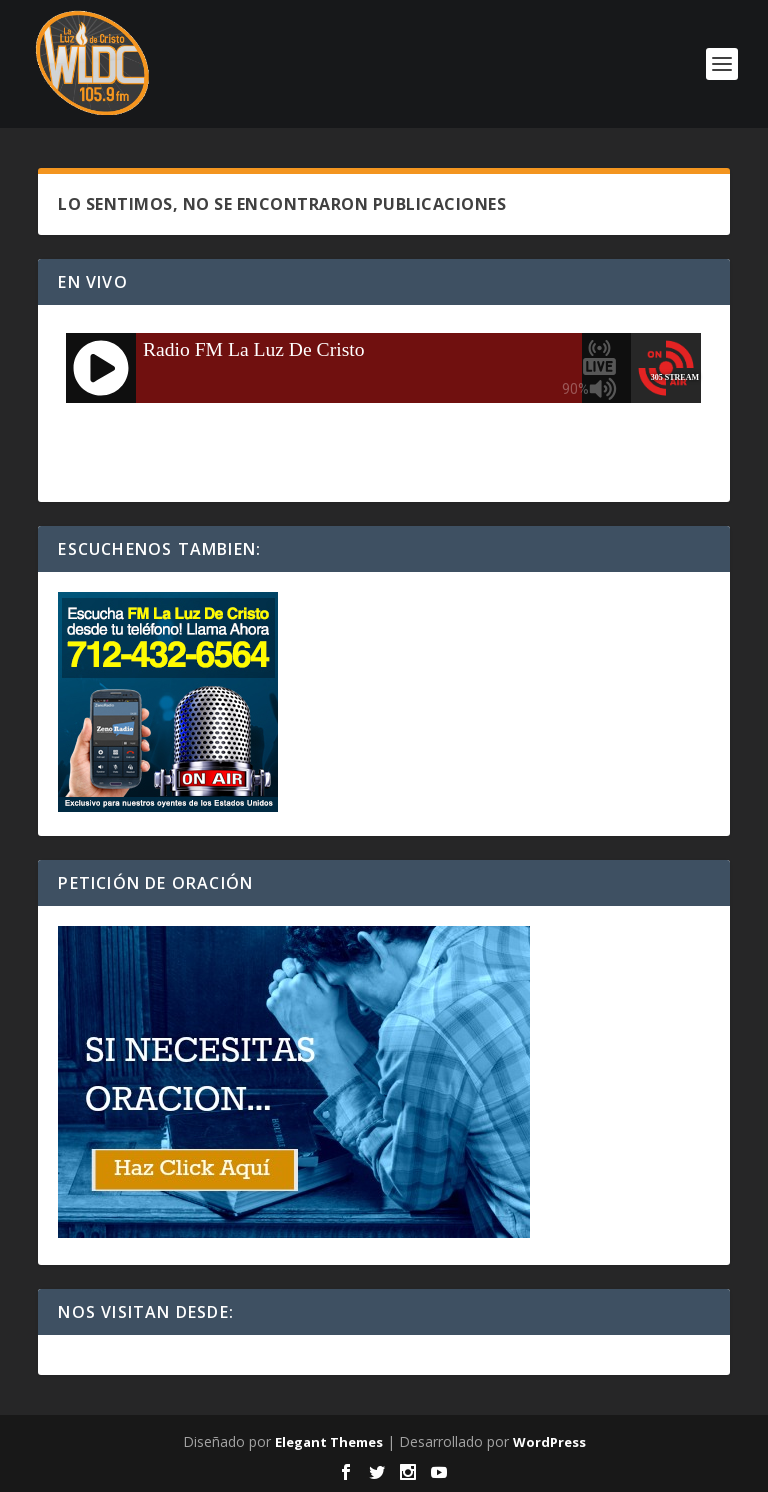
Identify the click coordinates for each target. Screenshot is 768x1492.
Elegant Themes (329, 1442)
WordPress (549, 1442)
